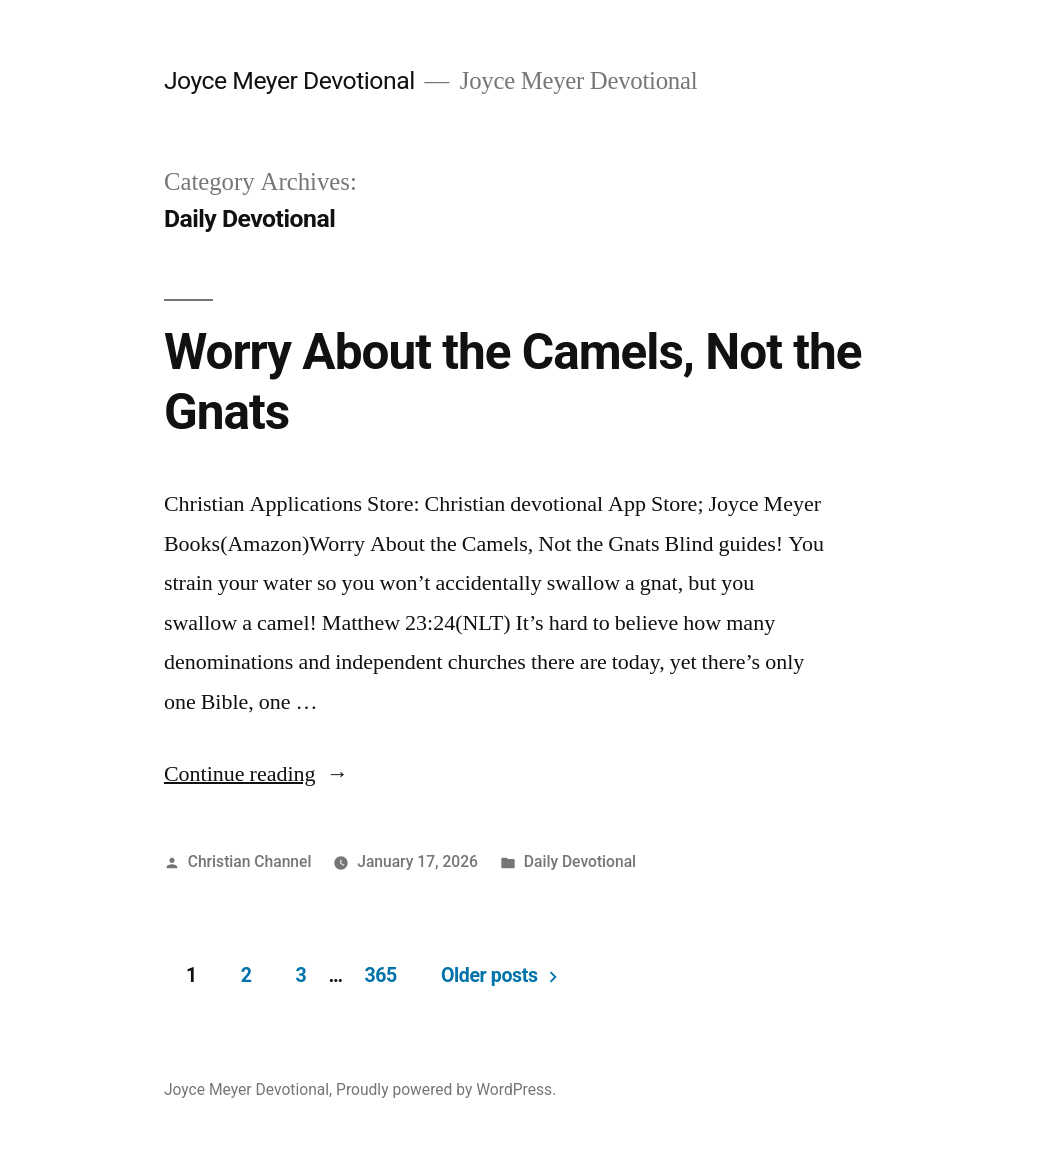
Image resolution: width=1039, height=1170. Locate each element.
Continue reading (256, 774)
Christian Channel (250, 861)
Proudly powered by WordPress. (446, 1089)
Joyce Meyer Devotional (289, 80)
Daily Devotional (580, 861)
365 (380, 975)
